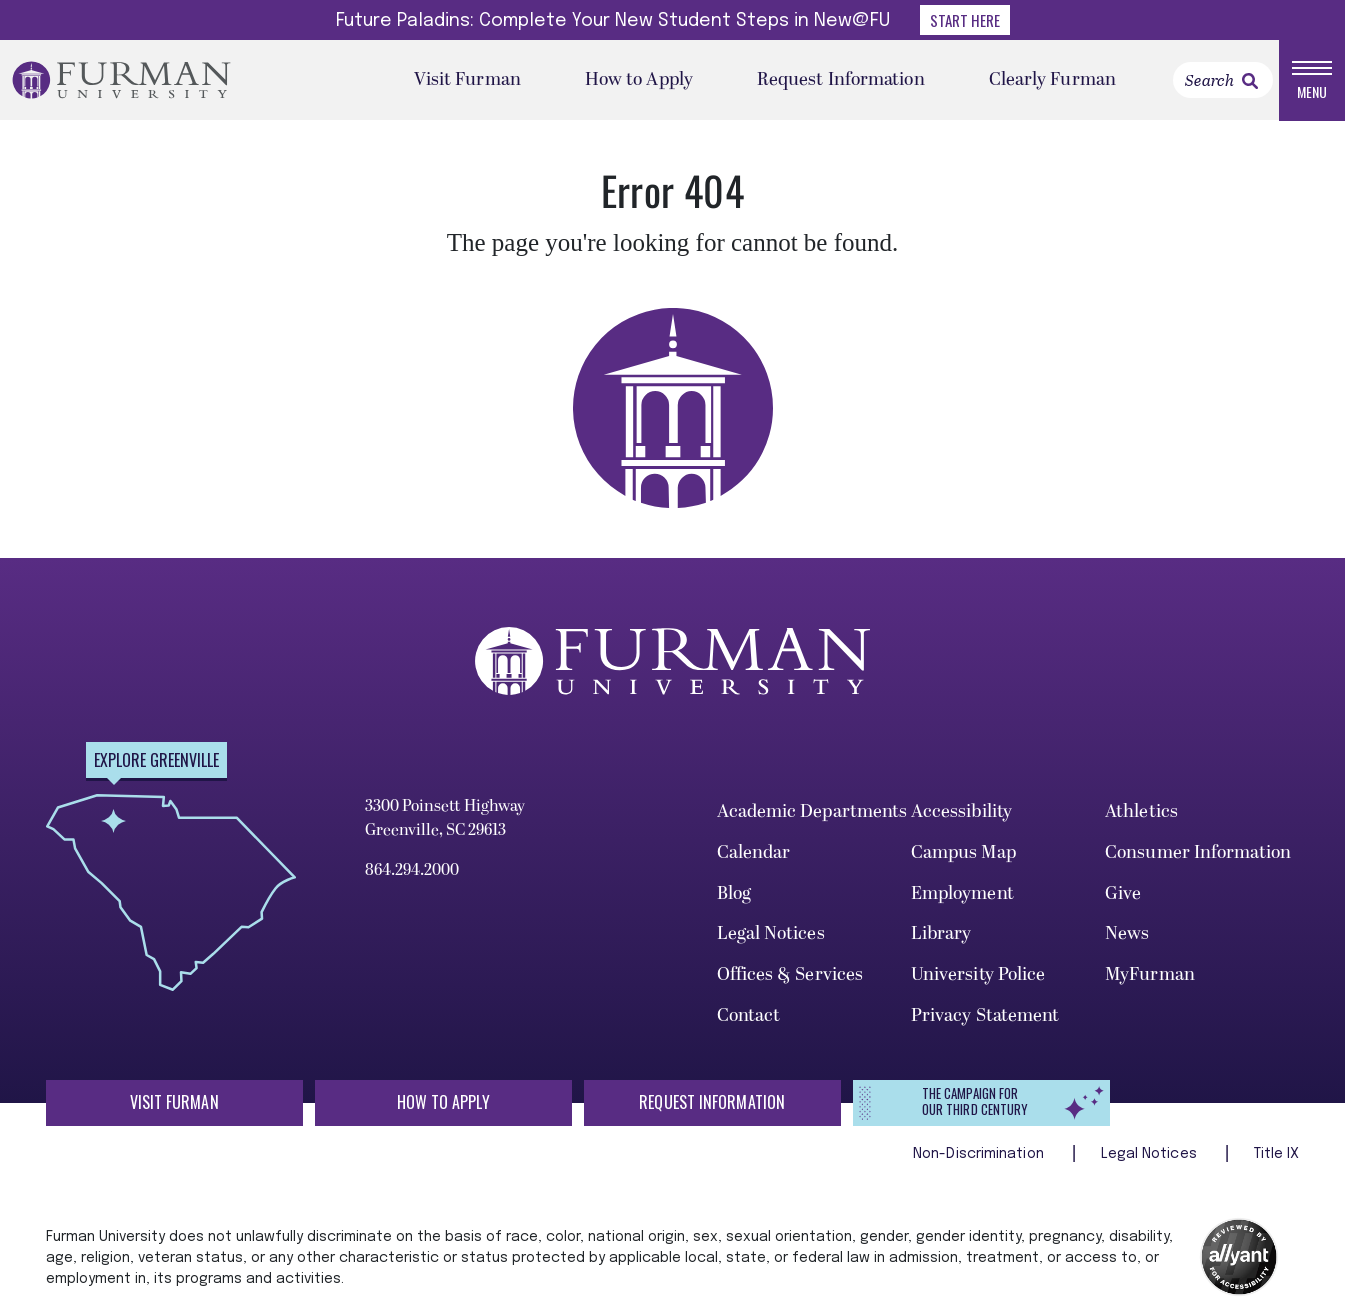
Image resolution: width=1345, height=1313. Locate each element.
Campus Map (963, 852)
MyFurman (1150, 974)
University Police (978, 974)
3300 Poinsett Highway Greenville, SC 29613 (445, 818)
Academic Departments (812, 811)
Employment (962, 893)
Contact (749, 1015)
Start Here (965, 20)
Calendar (754, 852)
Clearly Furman (1052, 79)
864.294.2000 (412, 870)
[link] (1250, 81)
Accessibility (961, 811)
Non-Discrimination (980, 1154)
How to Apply (639, 79)
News (1127, 933)
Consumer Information (1198, 852)
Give (1123, 893)
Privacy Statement (985, 1015)
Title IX (1277, 1154)
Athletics (1141, 811)
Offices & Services (790, 974)
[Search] (1223, 80)
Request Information (841, 79)
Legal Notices (771, 933)
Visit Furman (467, 79)
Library (941, 933)
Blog (734, 893)
